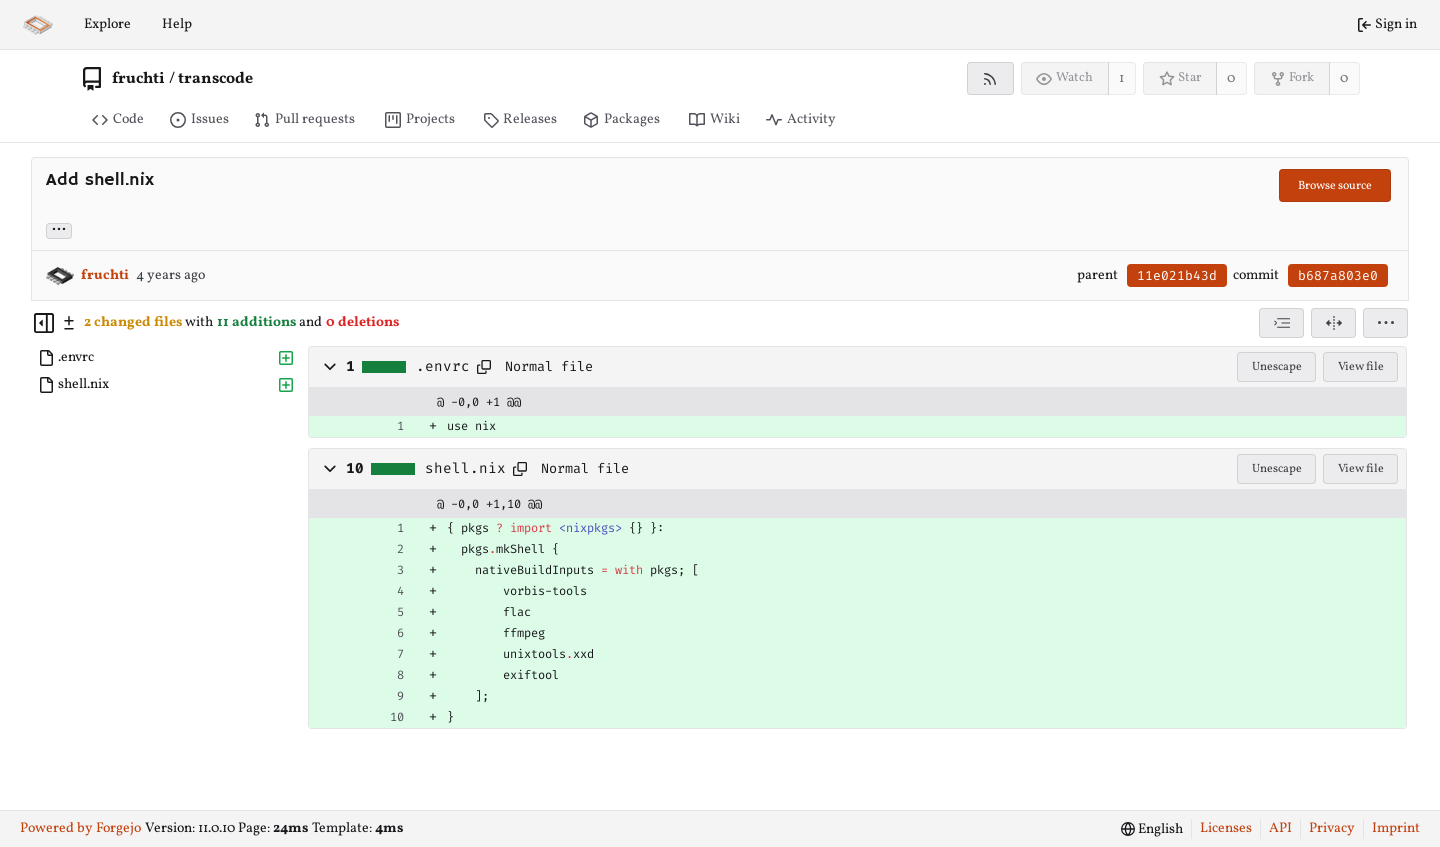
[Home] (38, 25)
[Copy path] (484, 367)
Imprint (1396, 828)
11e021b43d (1177, 275)
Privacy (1332, 828)
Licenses (1226, 828)
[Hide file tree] (44, 323)
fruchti (138, 79)
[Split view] (1333, 323)
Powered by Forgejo (80, 828)
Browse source (1335, 186)
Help (177, 24)
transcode (215, 79)
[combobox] (1281, 323)
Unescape (1277, 367)
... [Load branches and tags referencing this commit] (59, 229)
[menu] (1385, 323)
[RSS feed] (990, 78)
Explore (107, 24)
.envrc (443, 367)
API (1280, 828)
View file (1361, 367)
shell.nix (465, 469)
